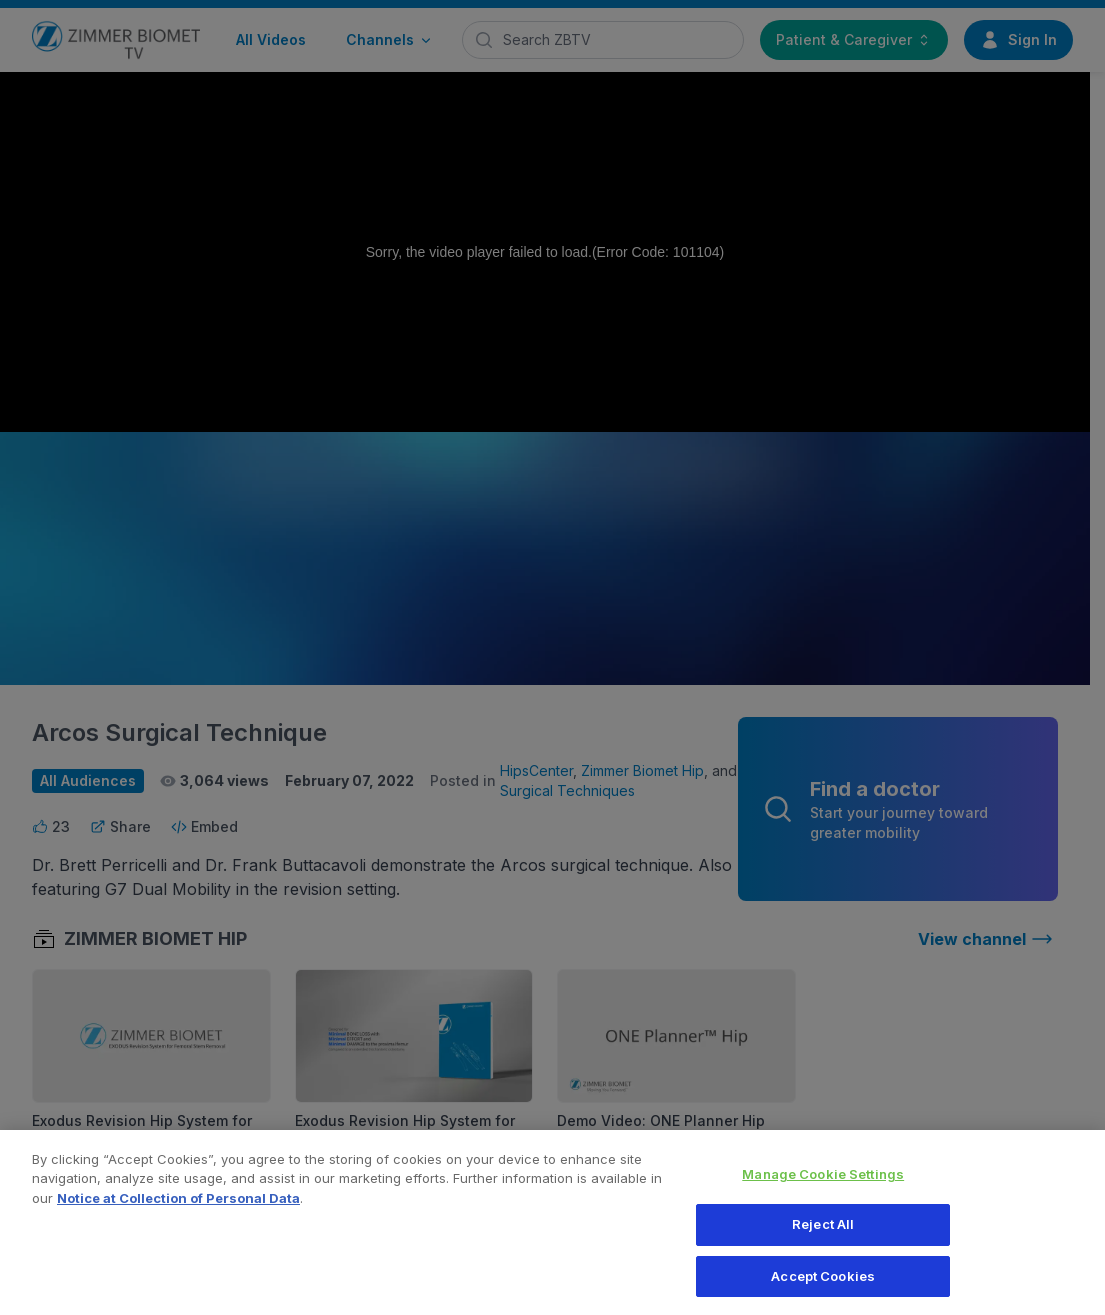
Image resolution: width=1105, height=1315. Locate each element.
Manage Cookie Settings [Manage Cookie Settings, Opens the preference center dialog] (823, 1184)
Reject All (823, 1235)
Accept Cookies (823, 1286)
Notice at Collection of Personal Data (178, 1208)
